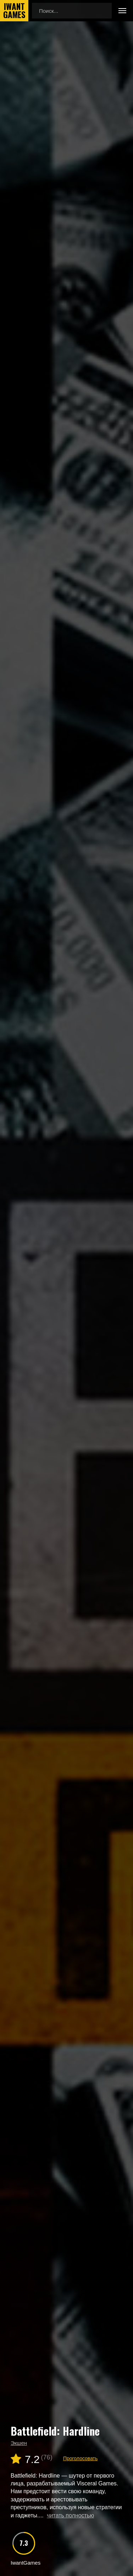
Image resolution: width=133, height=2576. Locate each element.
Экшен (19, 2443)
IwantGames (14, 10)
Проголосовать (80, 2458)
